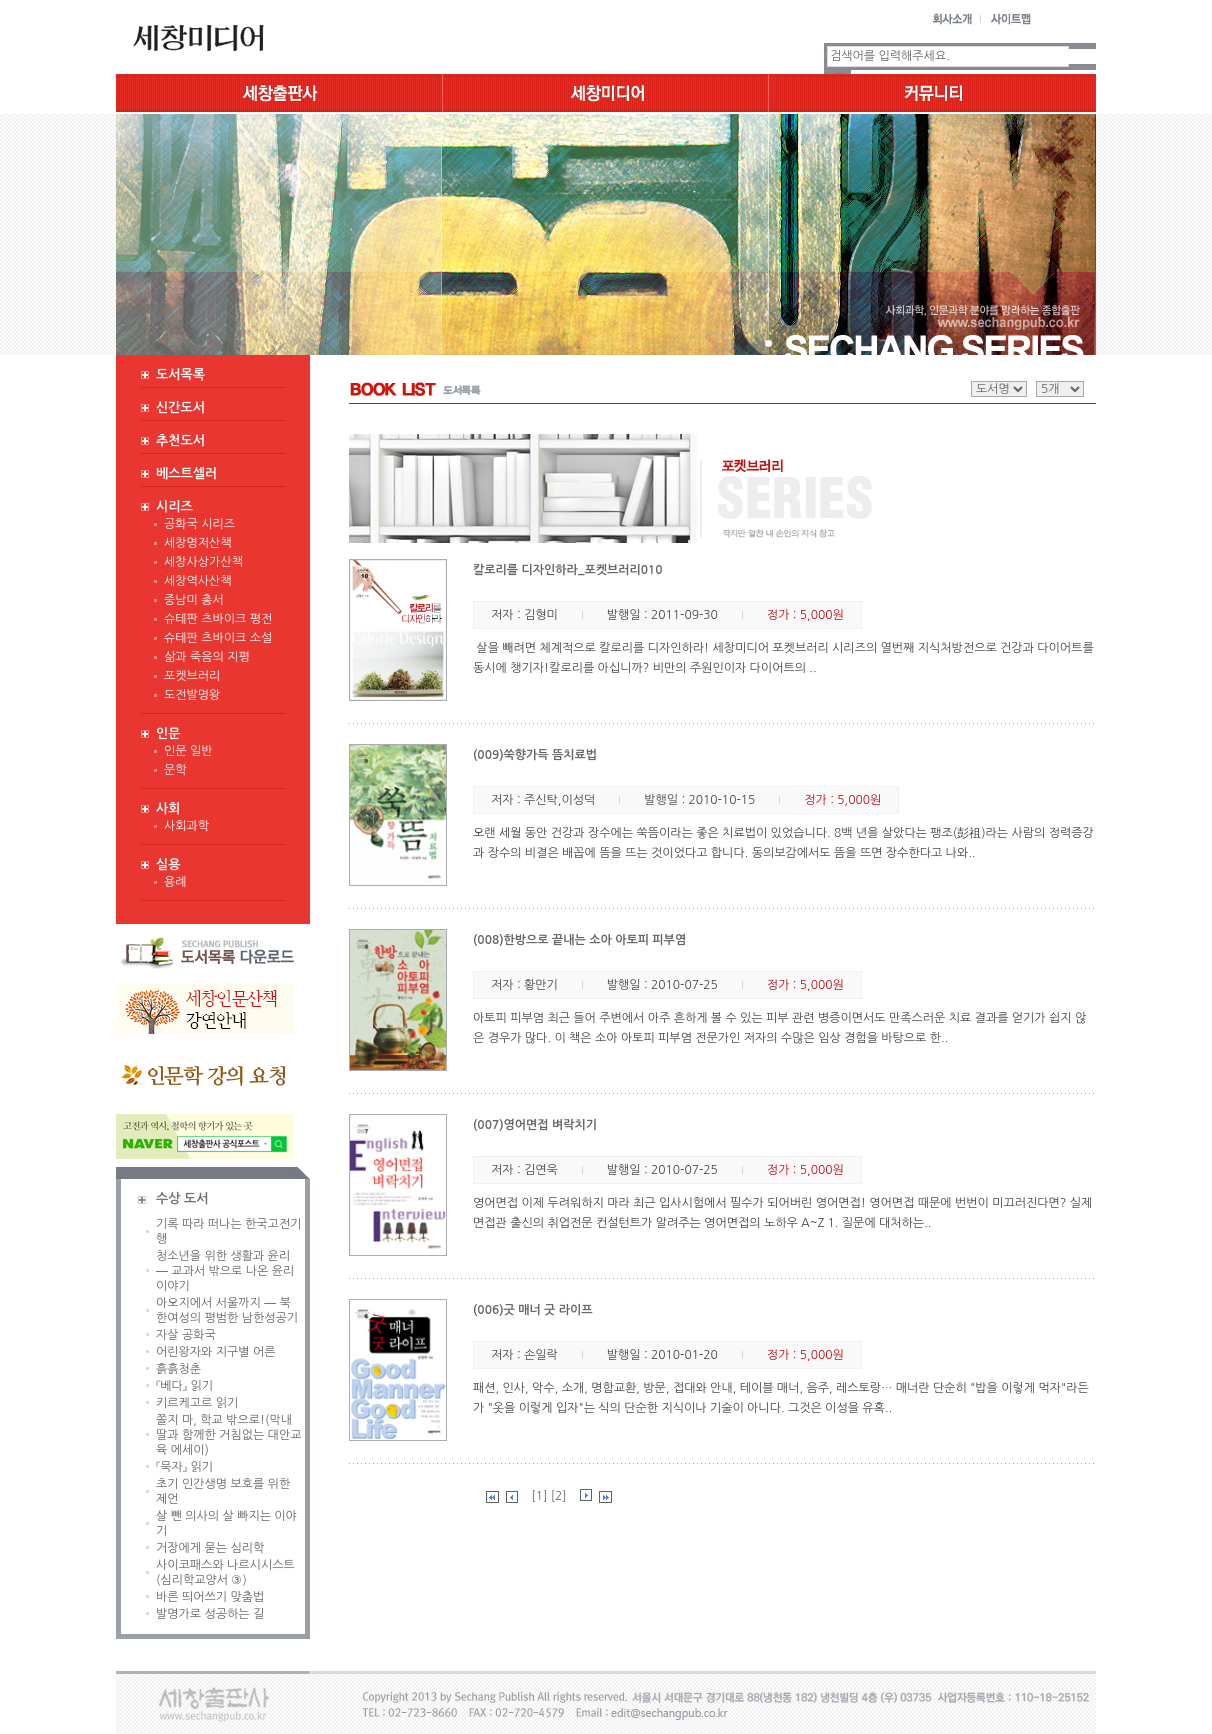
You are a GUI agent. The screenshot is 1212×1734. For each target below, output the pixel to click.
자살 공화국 (186, 1335)
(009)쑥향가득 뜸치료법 (535, 755)
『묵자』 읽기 (184, 1467)
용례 (175, 882)
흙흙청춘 (178, 1369)
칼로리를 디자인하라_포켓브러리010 (568, 570)
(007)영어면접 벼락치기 (535, 1125)
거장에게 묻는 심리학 (210, 1548)
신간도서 (180, 407)
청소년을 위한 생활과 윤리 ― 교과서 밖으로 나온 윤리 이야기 (225, 1271)
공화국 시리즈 (199, 524)
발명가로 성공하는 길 (210, 1614)
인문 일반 (188, 751)
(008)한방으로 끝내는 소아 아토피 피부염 (579, 940)
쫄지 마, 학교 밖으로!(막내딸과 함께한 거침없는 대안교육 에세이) (228, 1435)
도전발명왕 (192, 695)
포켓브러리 (192, 676)
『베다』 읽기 (184, 1386)
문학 (175, 770)
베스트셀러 (186, 473)
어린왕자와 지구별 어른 (216, 1352)
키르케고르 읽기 (197, 1403)
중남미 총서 (194, 600)
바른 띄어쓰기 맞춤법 (210, 1597)
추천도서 (180, 440)
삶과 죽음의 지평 (207, 657)
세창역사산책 (198, 581)
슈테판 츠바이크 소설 (218, 638)
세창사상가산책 (203, 562)
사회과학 (186, 826)
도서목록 (180, 374)
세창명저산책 (198, 543)
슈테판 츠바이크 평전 (218, 619)
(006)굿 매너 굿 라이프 (533, 1310)
